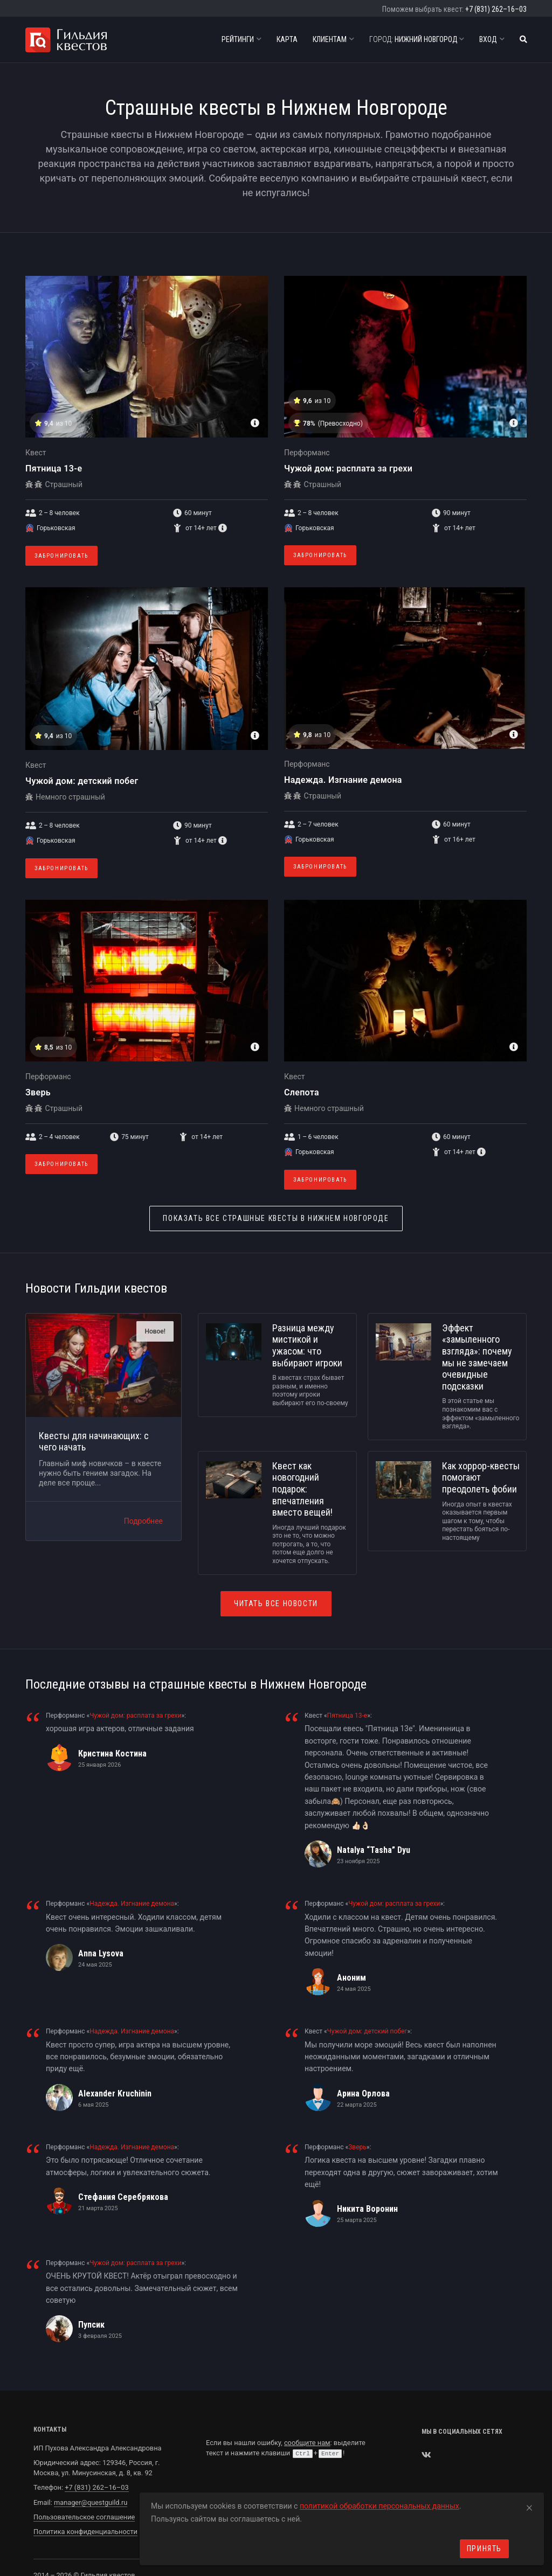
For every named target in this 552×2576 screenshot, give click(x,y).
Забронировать (61, 556)
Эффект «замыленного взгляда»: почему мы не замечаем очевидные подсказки (477, 1357)
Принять (484, 2548)
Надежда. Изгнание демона (343, 780)
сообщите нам (307, 2443)
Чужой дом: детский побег (81, 781)
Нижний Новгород (416, 39)
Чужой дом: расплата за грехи (348, 468)
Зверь (38, 1092)
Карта (287, 39)
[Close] (529, 2506)
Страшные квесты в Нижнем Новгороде (276, 1218)
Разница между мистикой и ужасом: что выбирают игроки (307, 1345)
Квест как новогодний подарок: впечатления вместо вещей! (302, 1489)
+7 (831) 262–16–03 (496, 9)
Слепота (301, 1092)
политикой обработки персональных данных (379, 2506)
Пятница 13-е (53, 468)
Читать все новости (276, 1603)
